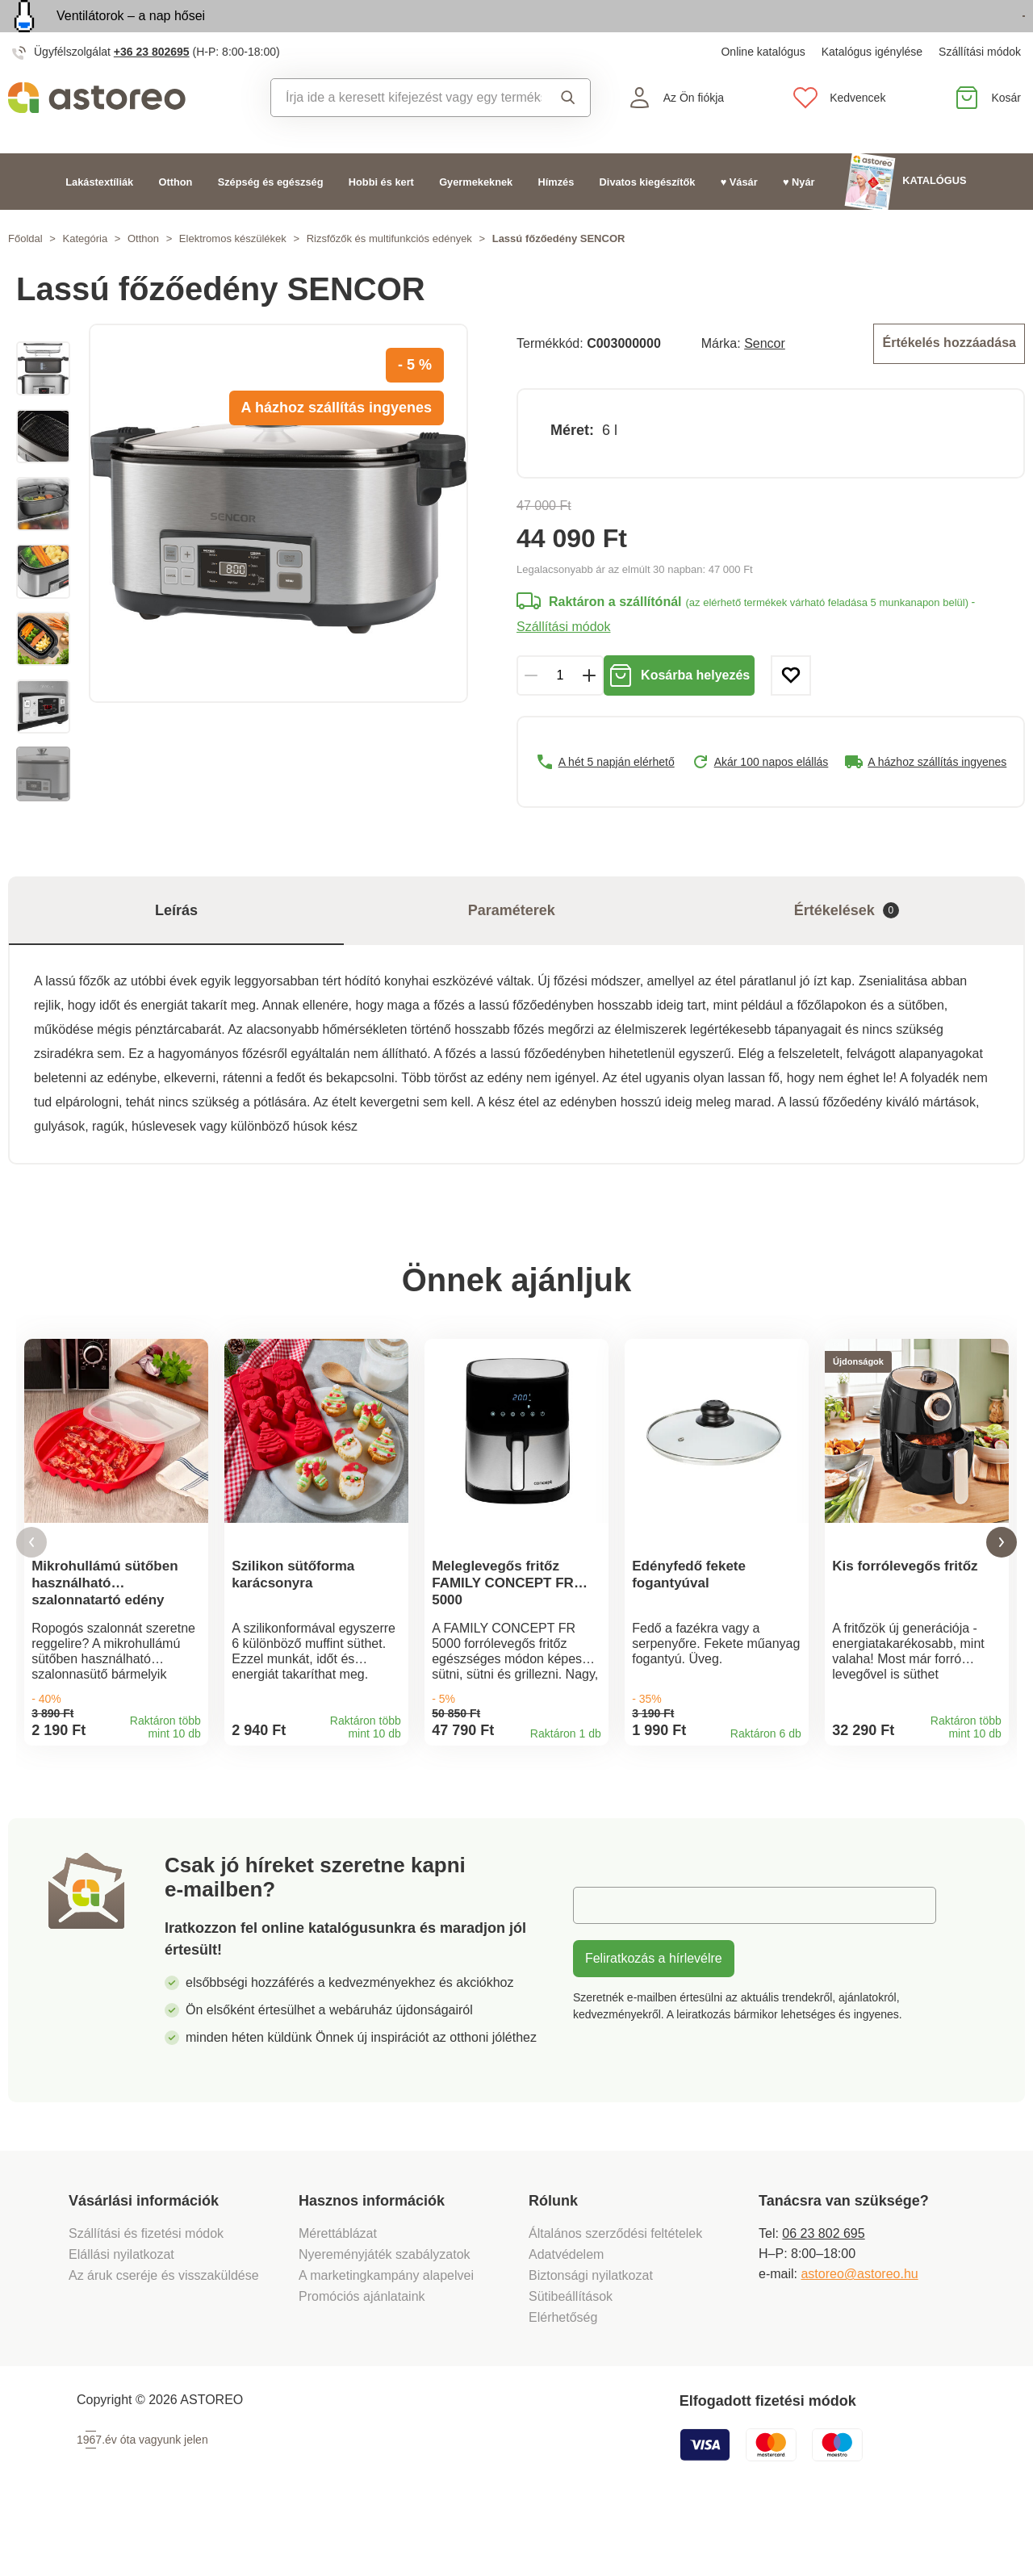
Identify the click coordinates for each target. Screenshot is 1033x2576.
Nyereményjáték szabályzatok (384, 2312)
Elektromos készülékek (232, 276)
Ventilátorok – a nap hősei (130, 34)
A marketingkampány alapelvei (386, 2333)
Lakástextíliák (99, 218)
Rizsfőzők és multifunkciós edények (389, 276)
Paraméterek (511, 947)
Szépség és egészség (271, 218)
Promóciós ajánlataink (362, 2354)
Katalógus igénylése (872, 88)
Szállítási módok (980, 88)
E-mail (603, 1963)
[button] (31, 1590)
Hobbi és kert (381, 218)
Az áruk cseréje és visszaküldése (164, 2333)
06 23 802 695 (823, 2291)
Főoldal (25, 276)
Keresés (568, 135)
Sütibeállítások (571, 2354)
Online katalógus (763, 88)
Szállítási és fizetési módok (148, 2291)
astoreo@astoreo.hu (859, 2332)
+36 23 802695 (152, 88)
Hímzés (556, 218)
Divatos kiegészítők (648, 218)
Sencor (764, 379)
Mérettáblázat (338, 2291)
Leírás (176, 947)
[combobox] (406, 134)
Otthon (175, 218)
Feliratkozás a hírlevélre (653, 2016)
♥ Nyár (799, 218)
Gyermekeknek (475, 218)
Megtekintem (932, 35)
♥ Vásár (739, 218)
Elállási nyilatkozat (121, 2312)
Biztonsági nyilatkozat (591, 2333)
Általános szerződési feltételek (615, 2291)
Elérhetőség (563, 2375)
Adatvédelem (566, 2312)
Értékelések (846, 947)
